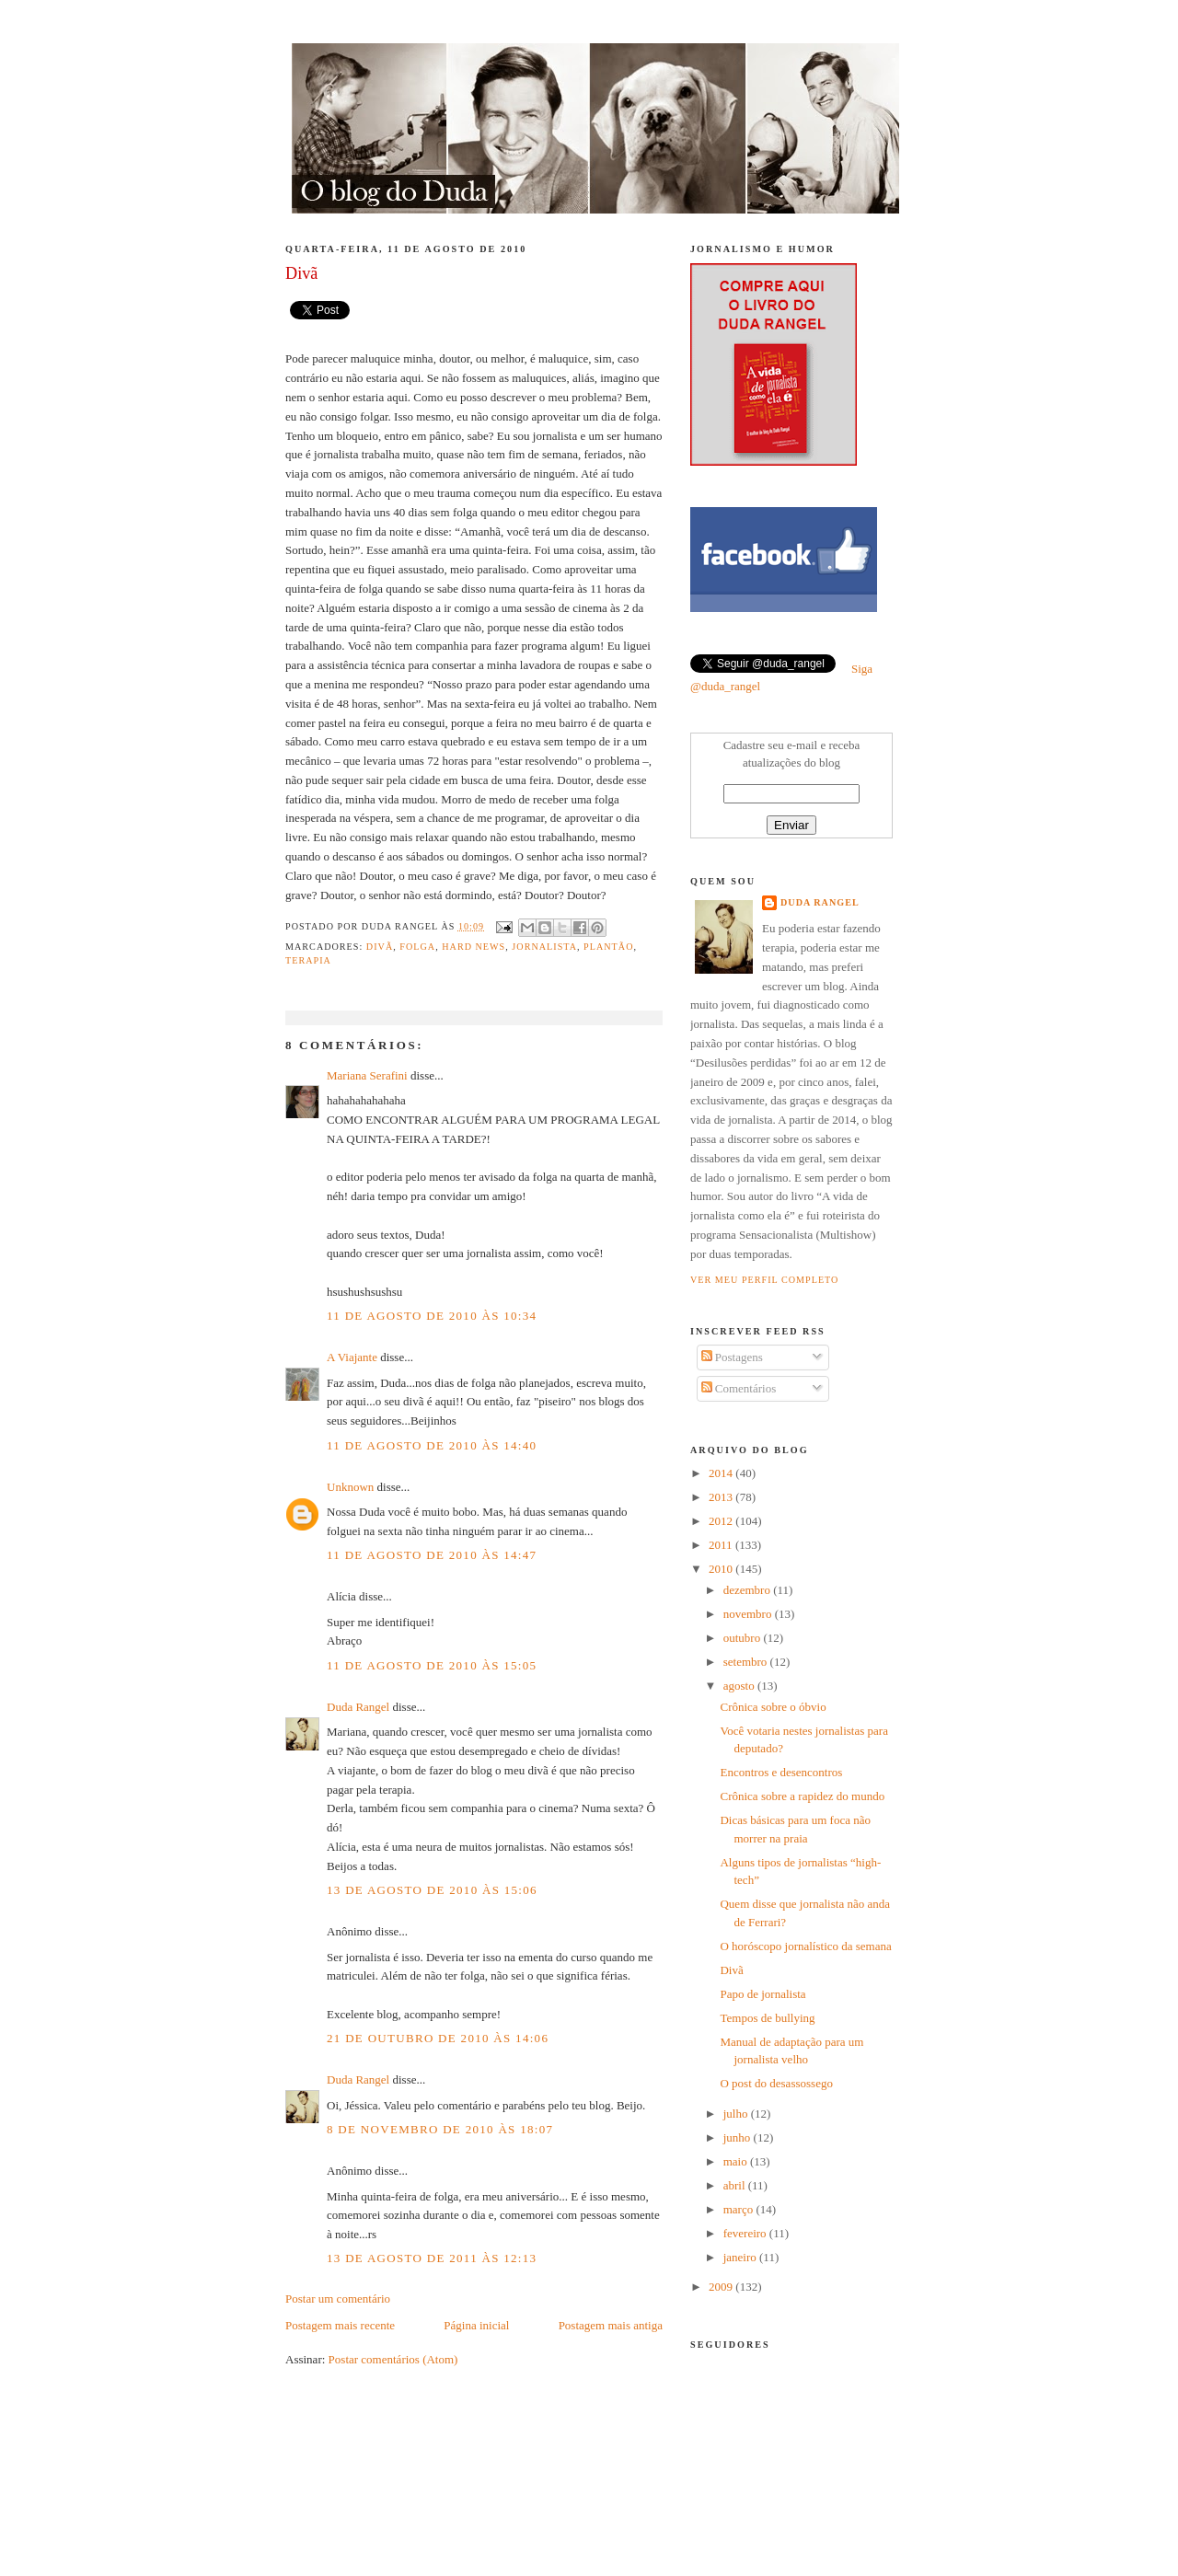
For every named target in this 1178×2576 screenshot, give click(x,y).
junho (738, 2137)
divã (379, 946)
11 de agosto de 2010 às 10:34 (432, 1316)
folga (417, 946)
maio (736, 2161)
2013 (722, 1497)
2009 (722, 2286)
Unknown (350, 1487)
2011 (722, 1545)
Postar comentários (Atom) (393, 2359)
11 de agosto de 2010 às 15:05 (432, 1665)
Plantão (608, 946)
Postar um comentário (337, 2298)
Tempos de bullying (767, 2018)
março (739, 2209)
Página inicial (476, 2325)
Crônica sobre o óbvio (773, 1707)
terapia (308, 960)
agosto (740, 1685)
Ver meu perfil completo (764, 1280)
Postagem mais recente (340, 2325)
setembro (746, 1662)
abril (735, 2185)
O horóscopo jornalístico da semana (805, 1946)
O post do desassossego (776, 2083)
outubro (743, 1638)
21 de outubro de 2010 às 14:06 (438, 2038)
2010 (722, 1569)
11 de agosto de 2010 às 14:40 (432, 1445)
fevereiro (746, 2233)
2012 (722, 1521)
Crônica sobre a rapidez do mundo (802, 1796)
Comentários (739, 1388)
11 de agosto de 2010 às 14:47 (432, 1555)
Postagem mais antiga (611, 2325)
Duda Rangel (358, 1707)
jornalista (544, 946)
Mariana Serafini (367, 1075)
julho (737, 2113)
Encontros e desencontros (781, 1772)
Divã (731, 1970)
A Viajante (352, 1357)
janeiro (741, 2257)
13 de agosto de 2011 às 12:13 (432, 2258)
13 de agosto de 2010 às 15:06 (432, 1890)
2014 (722, 1473)
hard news (473, 946)
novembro (749, 1614)
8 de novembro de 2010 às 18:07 (440, 2129)
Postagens (732, 1357)
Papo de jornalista (762, 1994)
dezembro (748, 1590)
